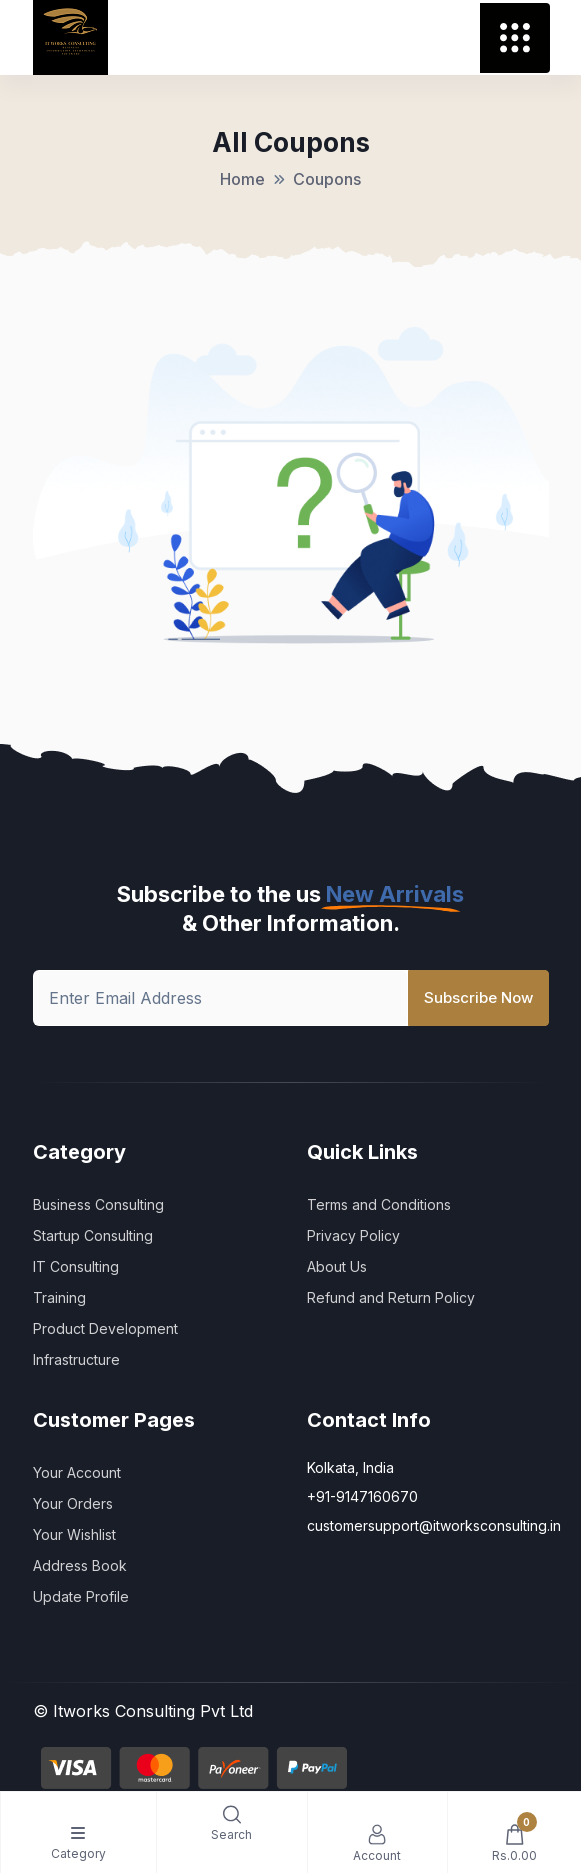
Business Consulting (98, 1204)
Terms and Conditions (379, 1204)
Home (242, 179)
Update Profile (81, 1596)
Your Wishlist (74, 1534)
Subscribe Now (478, 997)
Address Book (80, 1565)
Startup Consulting (93, 1235)
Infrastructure (76, 1359)
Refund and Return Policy (391, 1297)
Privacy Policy (353, 1235)
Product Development (105, 1328)
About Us (337, 1266)
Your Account (77, 1472)
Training (59, 1297)
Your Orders (73, 1503)
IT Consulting (76, 1266)
